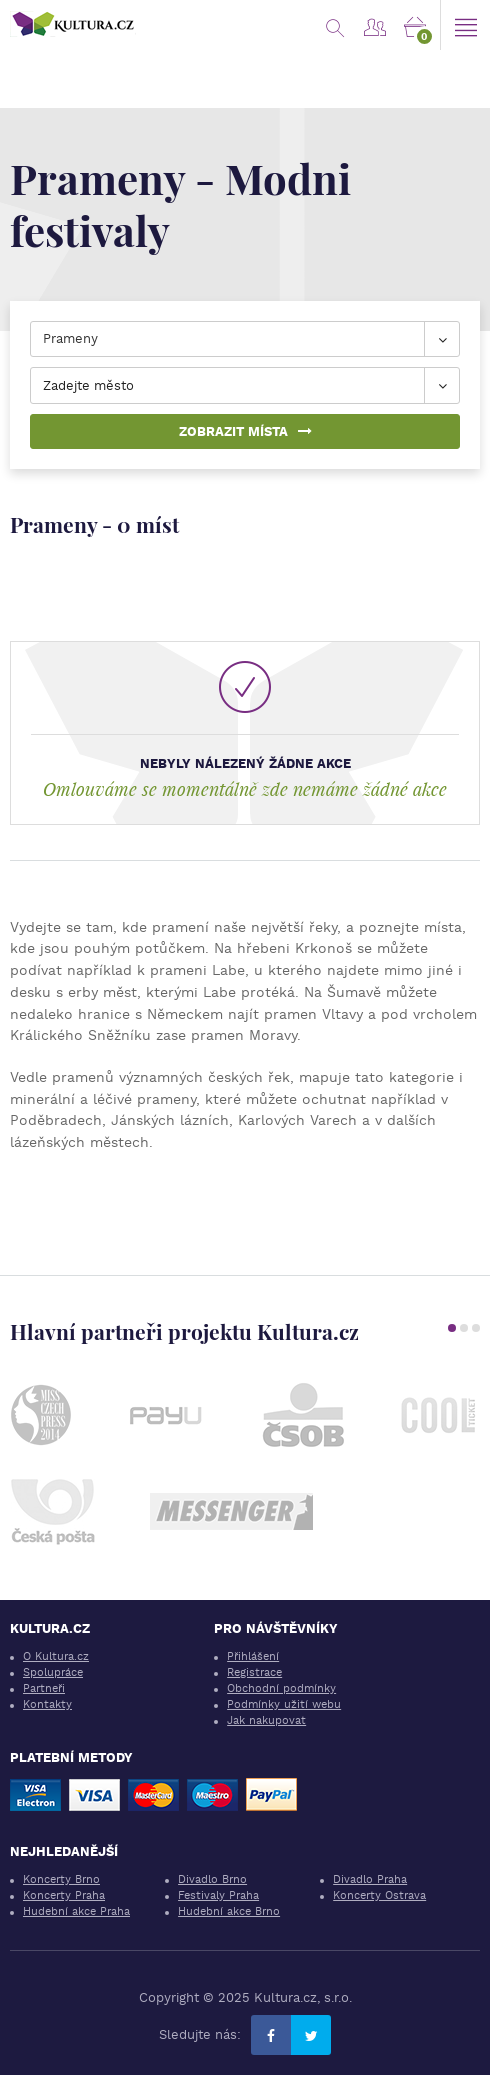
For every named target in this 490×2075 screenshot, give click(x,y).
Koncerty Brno (61, 1879)
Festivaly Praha (218, 1895)
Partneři (44, 1688)
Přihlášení (253, 1656)
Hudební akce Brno (229, 1911)
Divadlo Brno (212, 1879)
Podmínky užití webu (284, 1704)
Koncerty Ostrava (379, 1895)
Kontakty (47, 1704)
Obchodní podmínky (281, 1688)
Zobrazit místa (245, 431)
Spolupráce (53, 1672)
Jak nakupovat (266, 1720)
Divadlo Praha (370, 1879)
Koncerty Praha (64, 1895)
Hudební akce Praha (76, 1911)
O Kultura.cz (56, 1656)
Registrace (254, 1672)
